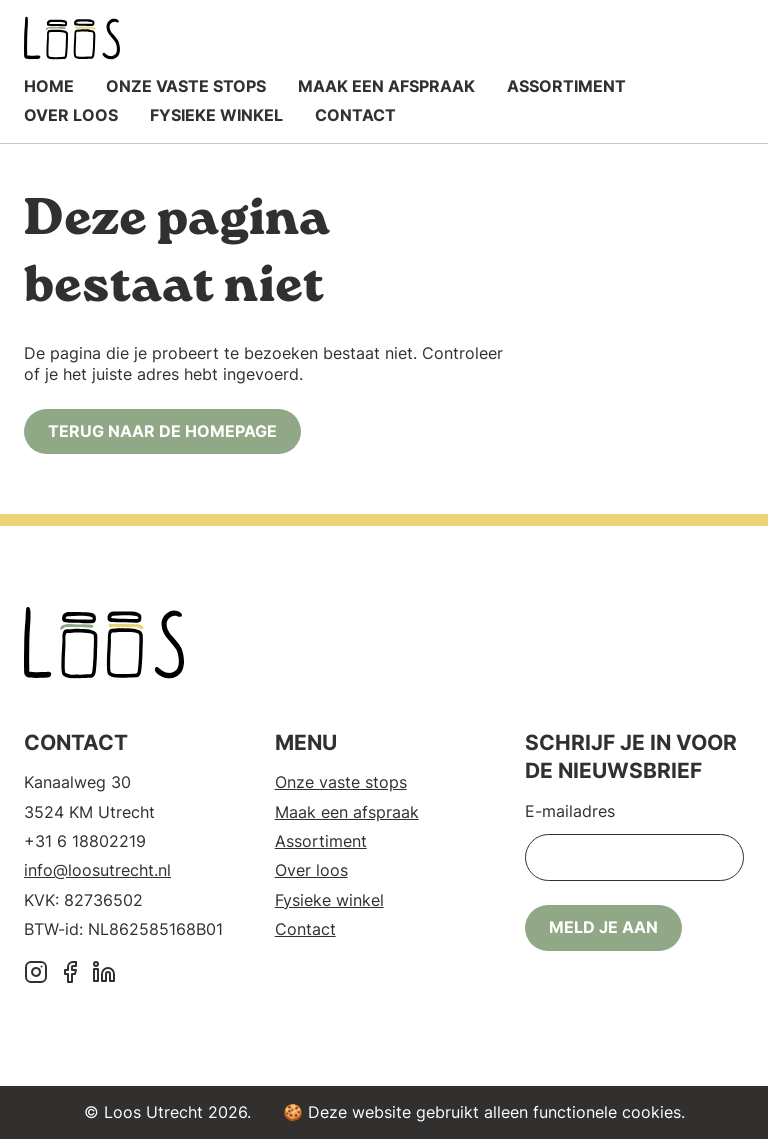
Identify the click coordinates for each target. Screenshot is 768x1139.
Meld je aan (603, 927)
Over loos (71, 115)
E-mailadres (570, 811)
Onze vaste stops (186, 86)
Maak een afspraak (386, 86)
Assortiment (566, 86)
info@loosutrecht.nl (97, 870)
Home (49, 86)
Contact (355, 115)
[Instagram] (36, 974)
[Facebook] (70, 974)
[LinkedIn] (104, 974)
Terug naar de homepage (162, 431)
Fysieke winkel (216, 115)
